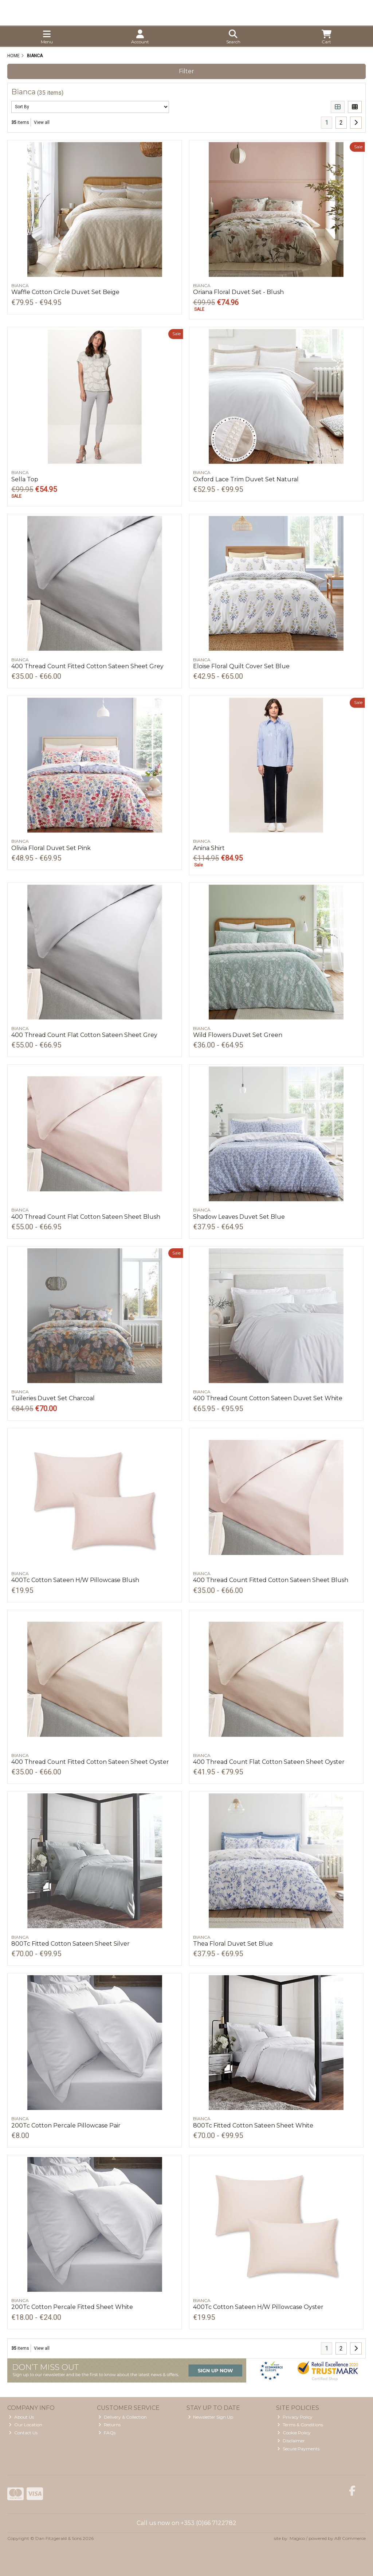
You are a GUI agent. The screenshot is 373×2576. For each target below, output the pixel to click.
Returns (109, 2424)
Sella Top (24, 479)
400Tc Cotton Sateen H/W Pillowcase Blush (75, 1580)
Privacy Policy (295, 2417)
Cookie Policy (294, 2432)
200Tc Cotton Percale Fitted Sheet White (72, 2306)
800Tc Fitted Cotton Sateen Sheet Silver (70, 1943)
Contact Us (23, 2432)
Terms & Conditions (300, 2424)
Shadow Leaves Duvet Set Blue (239, 1216)
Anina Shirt (209, 848)
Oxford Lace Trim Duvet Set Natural (246, 479)
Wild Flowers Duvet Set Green (237, 1034)
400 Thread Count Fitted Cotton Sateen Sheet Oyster (90, 1761)
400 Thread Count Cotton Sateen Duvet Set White (267, 1398)
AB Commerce (350, 2538)
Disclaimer (291, 2440)
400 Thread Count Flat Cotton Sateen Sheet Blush (85, 1216)
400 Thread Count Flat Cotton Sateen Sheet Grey (84, 1034)
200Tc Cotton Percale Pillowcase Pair (66, 2125)
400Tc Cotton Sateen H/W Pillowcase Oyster (258, 2306)
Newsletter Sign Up (210, 2417)
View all (42, 122)
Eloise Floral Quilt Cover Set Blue (241, 666)
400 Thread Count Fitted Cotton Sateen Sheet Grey (87, 666)
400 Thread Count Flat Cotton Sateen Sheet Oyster (269, 1761)
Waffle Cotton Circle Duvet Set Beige (65, 292)
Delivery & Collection (122, 2417)
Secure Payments (298, 2448)
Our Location (25, 2424)
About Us (21, 2417)
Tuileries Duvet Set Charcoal (53, 1398)
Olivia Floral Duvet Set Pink (51, 848)
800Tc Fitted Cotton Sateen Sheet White (253, 2125)
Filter (186, 71)
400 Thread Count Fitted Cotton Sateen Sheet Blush (270, 1580)
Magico (297, 2538)
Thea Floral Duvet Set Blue (233, 1943)
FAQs (106, 2432)
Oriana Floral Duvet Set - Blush (238, 292)
